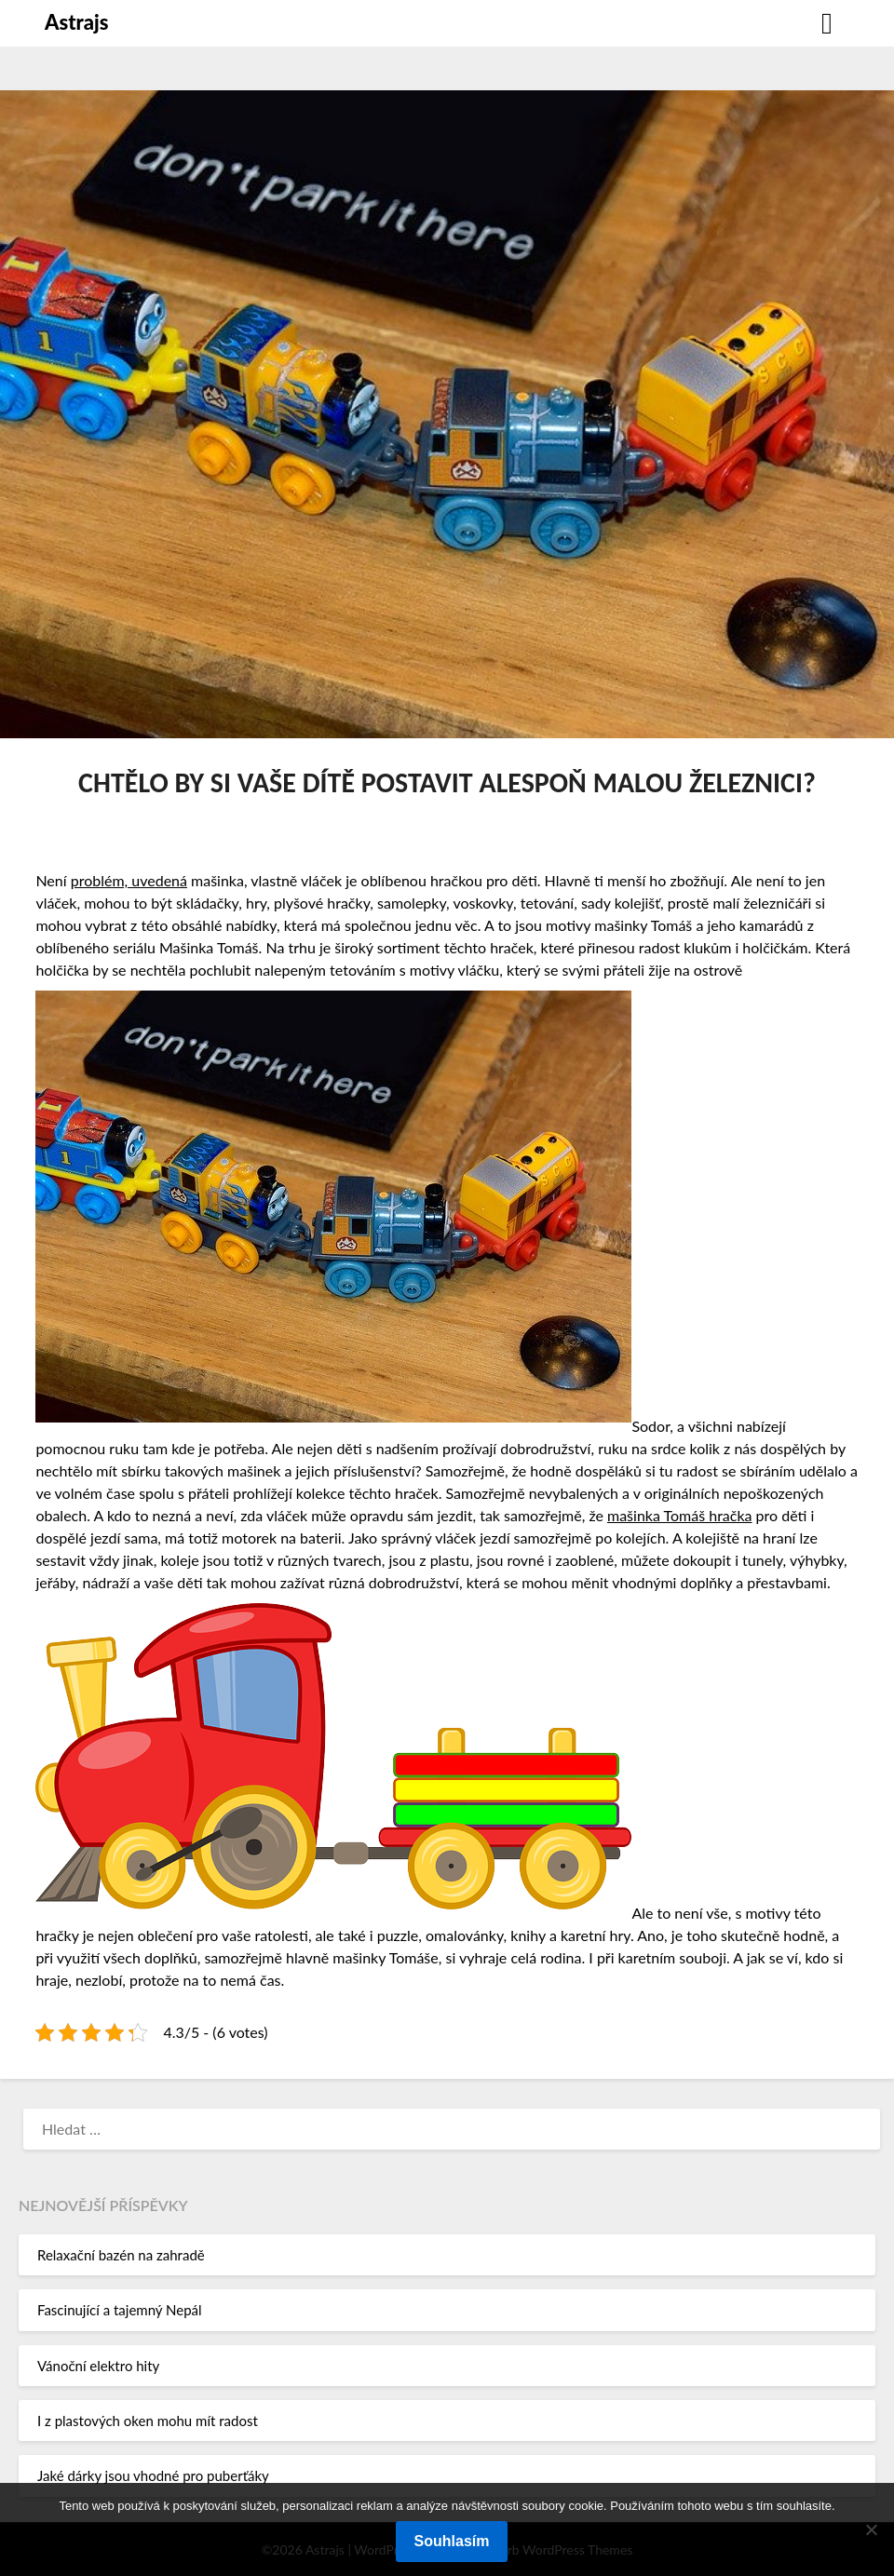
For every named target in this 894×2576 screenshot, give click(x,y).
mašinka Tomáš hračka (679, 1515)
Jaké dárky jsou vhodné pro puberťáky (153, 2475)
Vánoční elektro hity (98, 2365)
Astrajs (76, 21)
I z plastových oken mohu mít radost (147, 2420)
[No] (870, 2529)
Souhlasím (452, 2541)
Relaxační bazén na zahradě (121, 2254)
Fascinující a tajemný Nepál (119, 2309)
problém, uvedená (129, 880)
